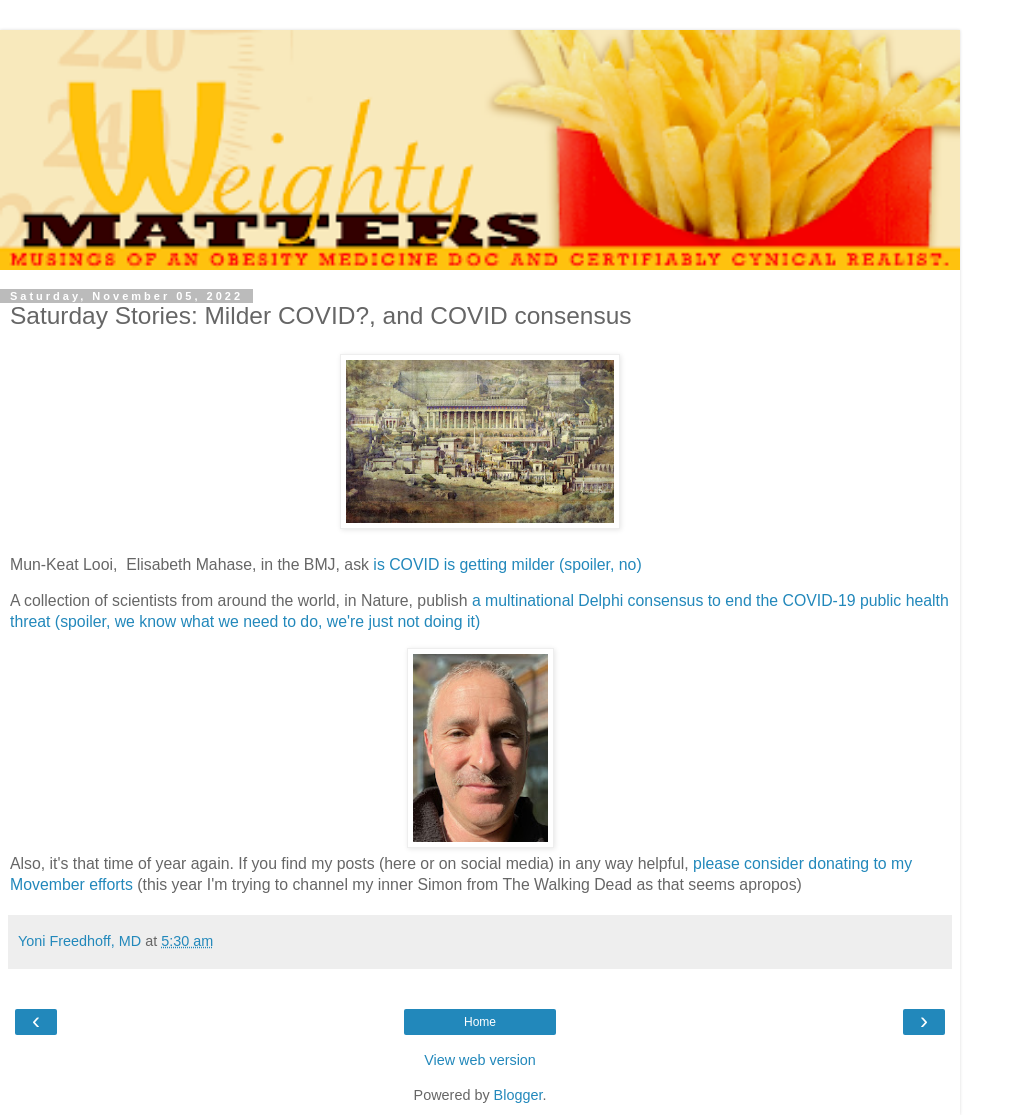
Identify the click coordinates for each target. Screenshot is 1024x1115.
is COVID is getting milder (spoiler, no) (509, 564)
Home (480, 1022)
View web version (480, 1060)
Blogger (518, 1095)
